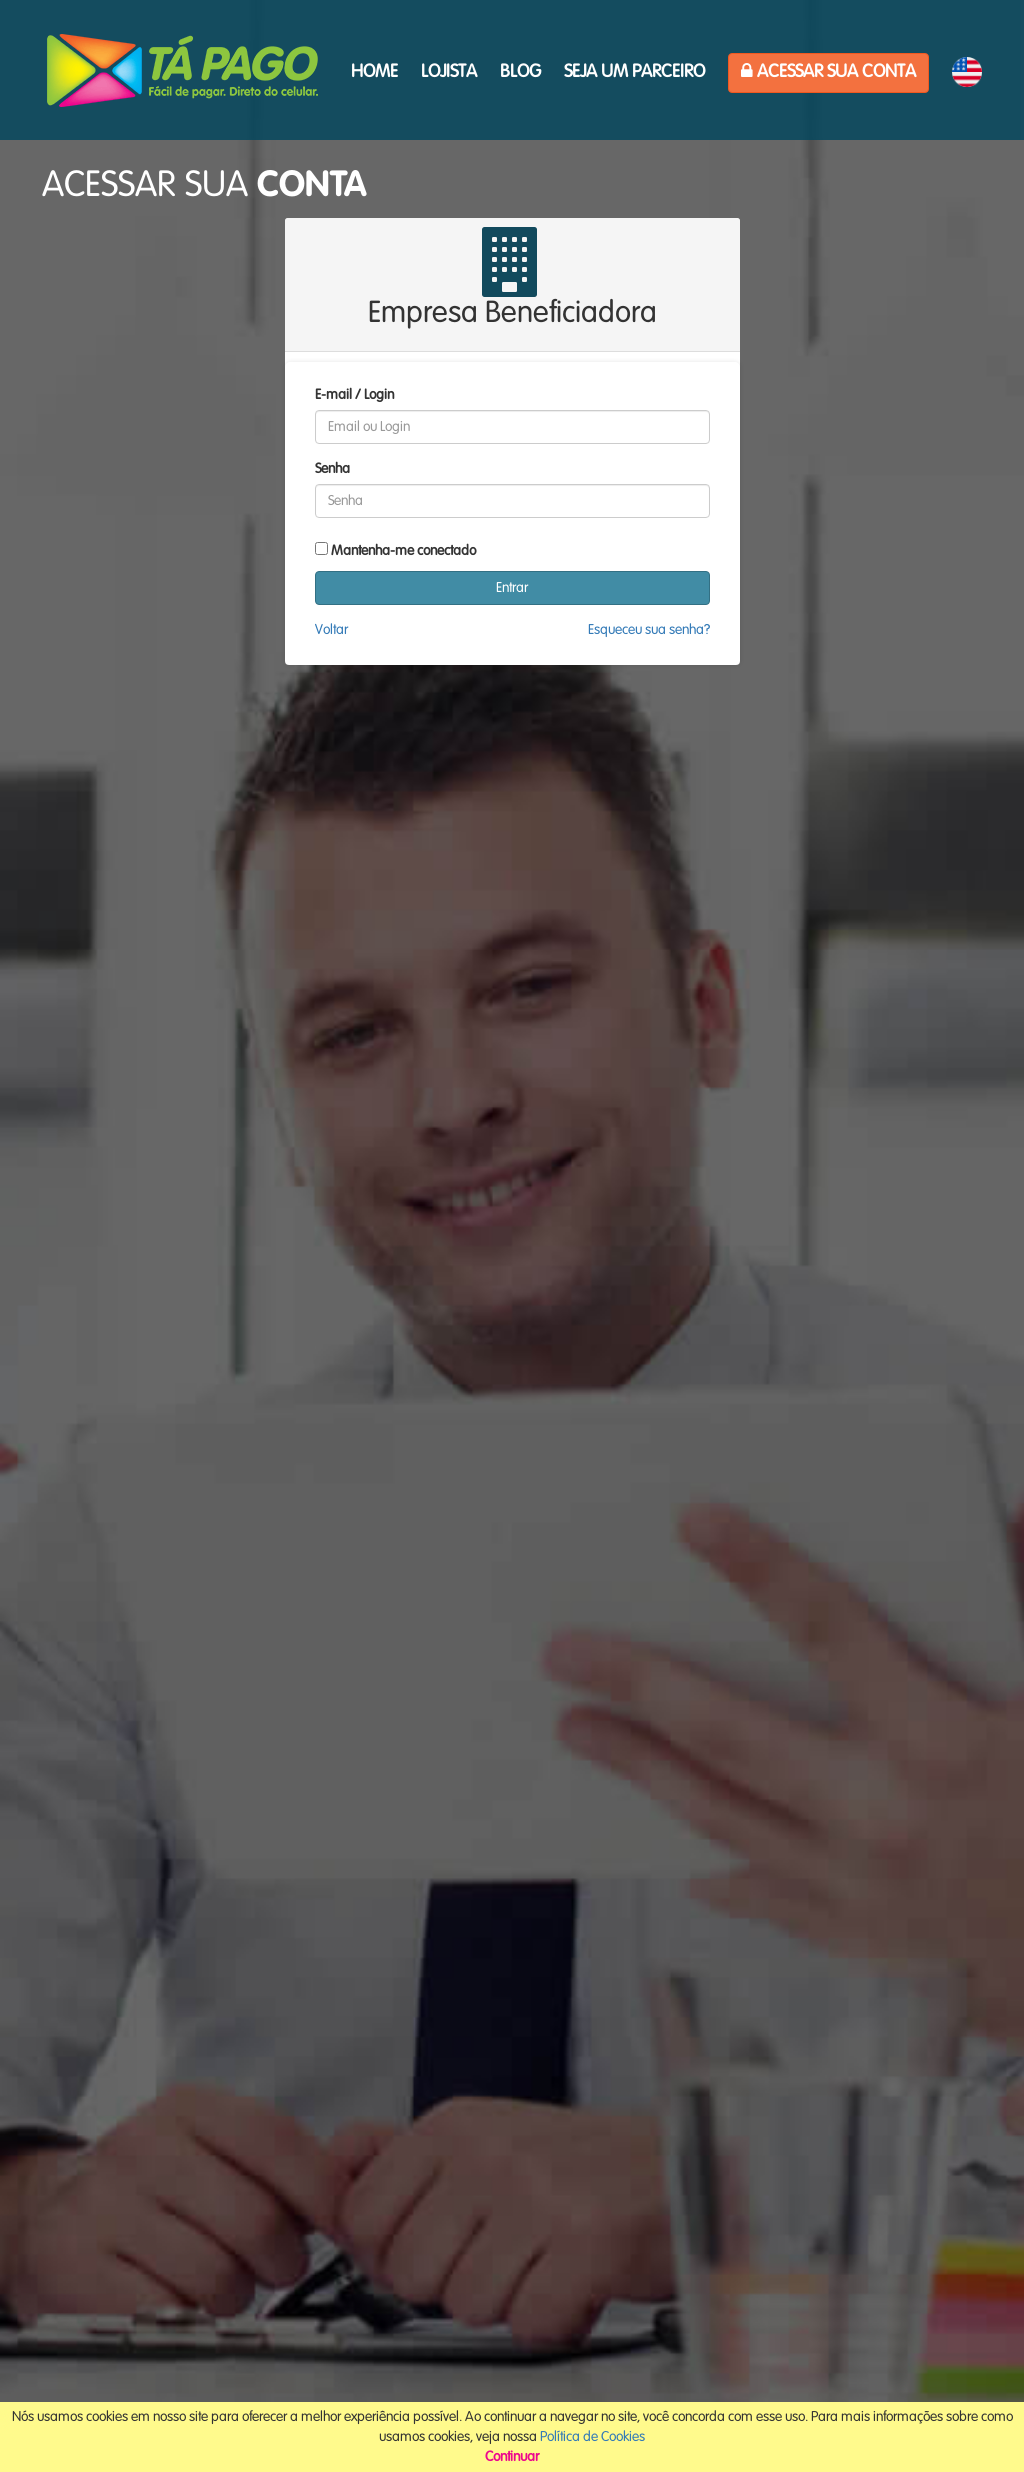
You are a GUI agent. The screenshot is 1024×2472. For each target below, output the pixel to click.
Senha (332, 469)
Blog (520, 72)
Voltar (331, 630)
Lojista (449, 72)
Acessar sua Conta (828, 71)
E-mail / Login (354, 395)
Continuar (512, 2457)
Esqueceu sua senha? (649, 630)
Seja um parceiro (634, 72)
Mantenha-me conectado (403, 551)
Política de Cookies (592, 2437)
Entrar (512, 588)
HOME (374, 72)
